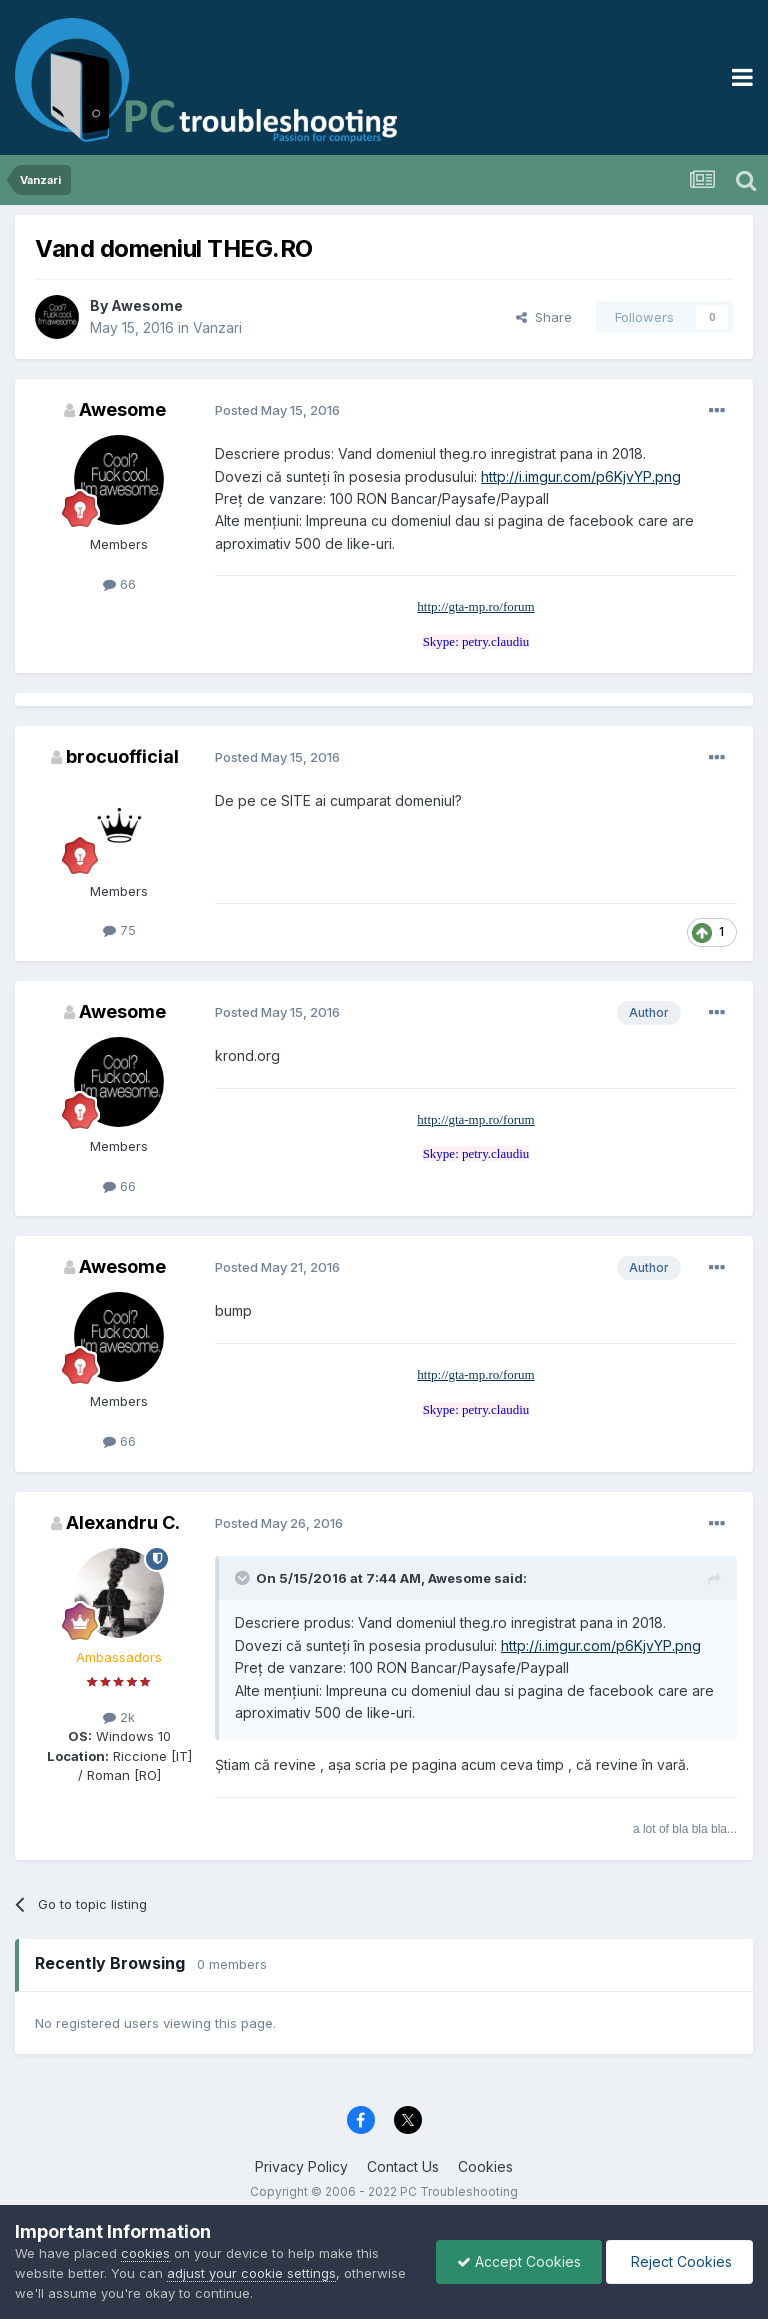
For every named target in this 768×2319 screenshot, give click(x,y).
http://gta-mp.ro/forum (475, 606)
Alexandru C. (123, 1522)
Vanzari (217, 327)
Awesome (147, 305)
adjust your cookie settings (251, 2273)
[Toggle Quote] (244, 1578)
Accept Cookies (519, 2261)
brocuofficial (122, 756)
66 (119, 584)
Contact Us (403, 2166)
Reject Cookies (679, 2261)
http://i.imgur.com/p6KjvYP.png (581, 476)
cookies (145, 2253)
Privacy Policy (301, 2166)
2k (119, 1717)
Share (544, 317)
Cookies (485, 2166)
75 (119, 930)
